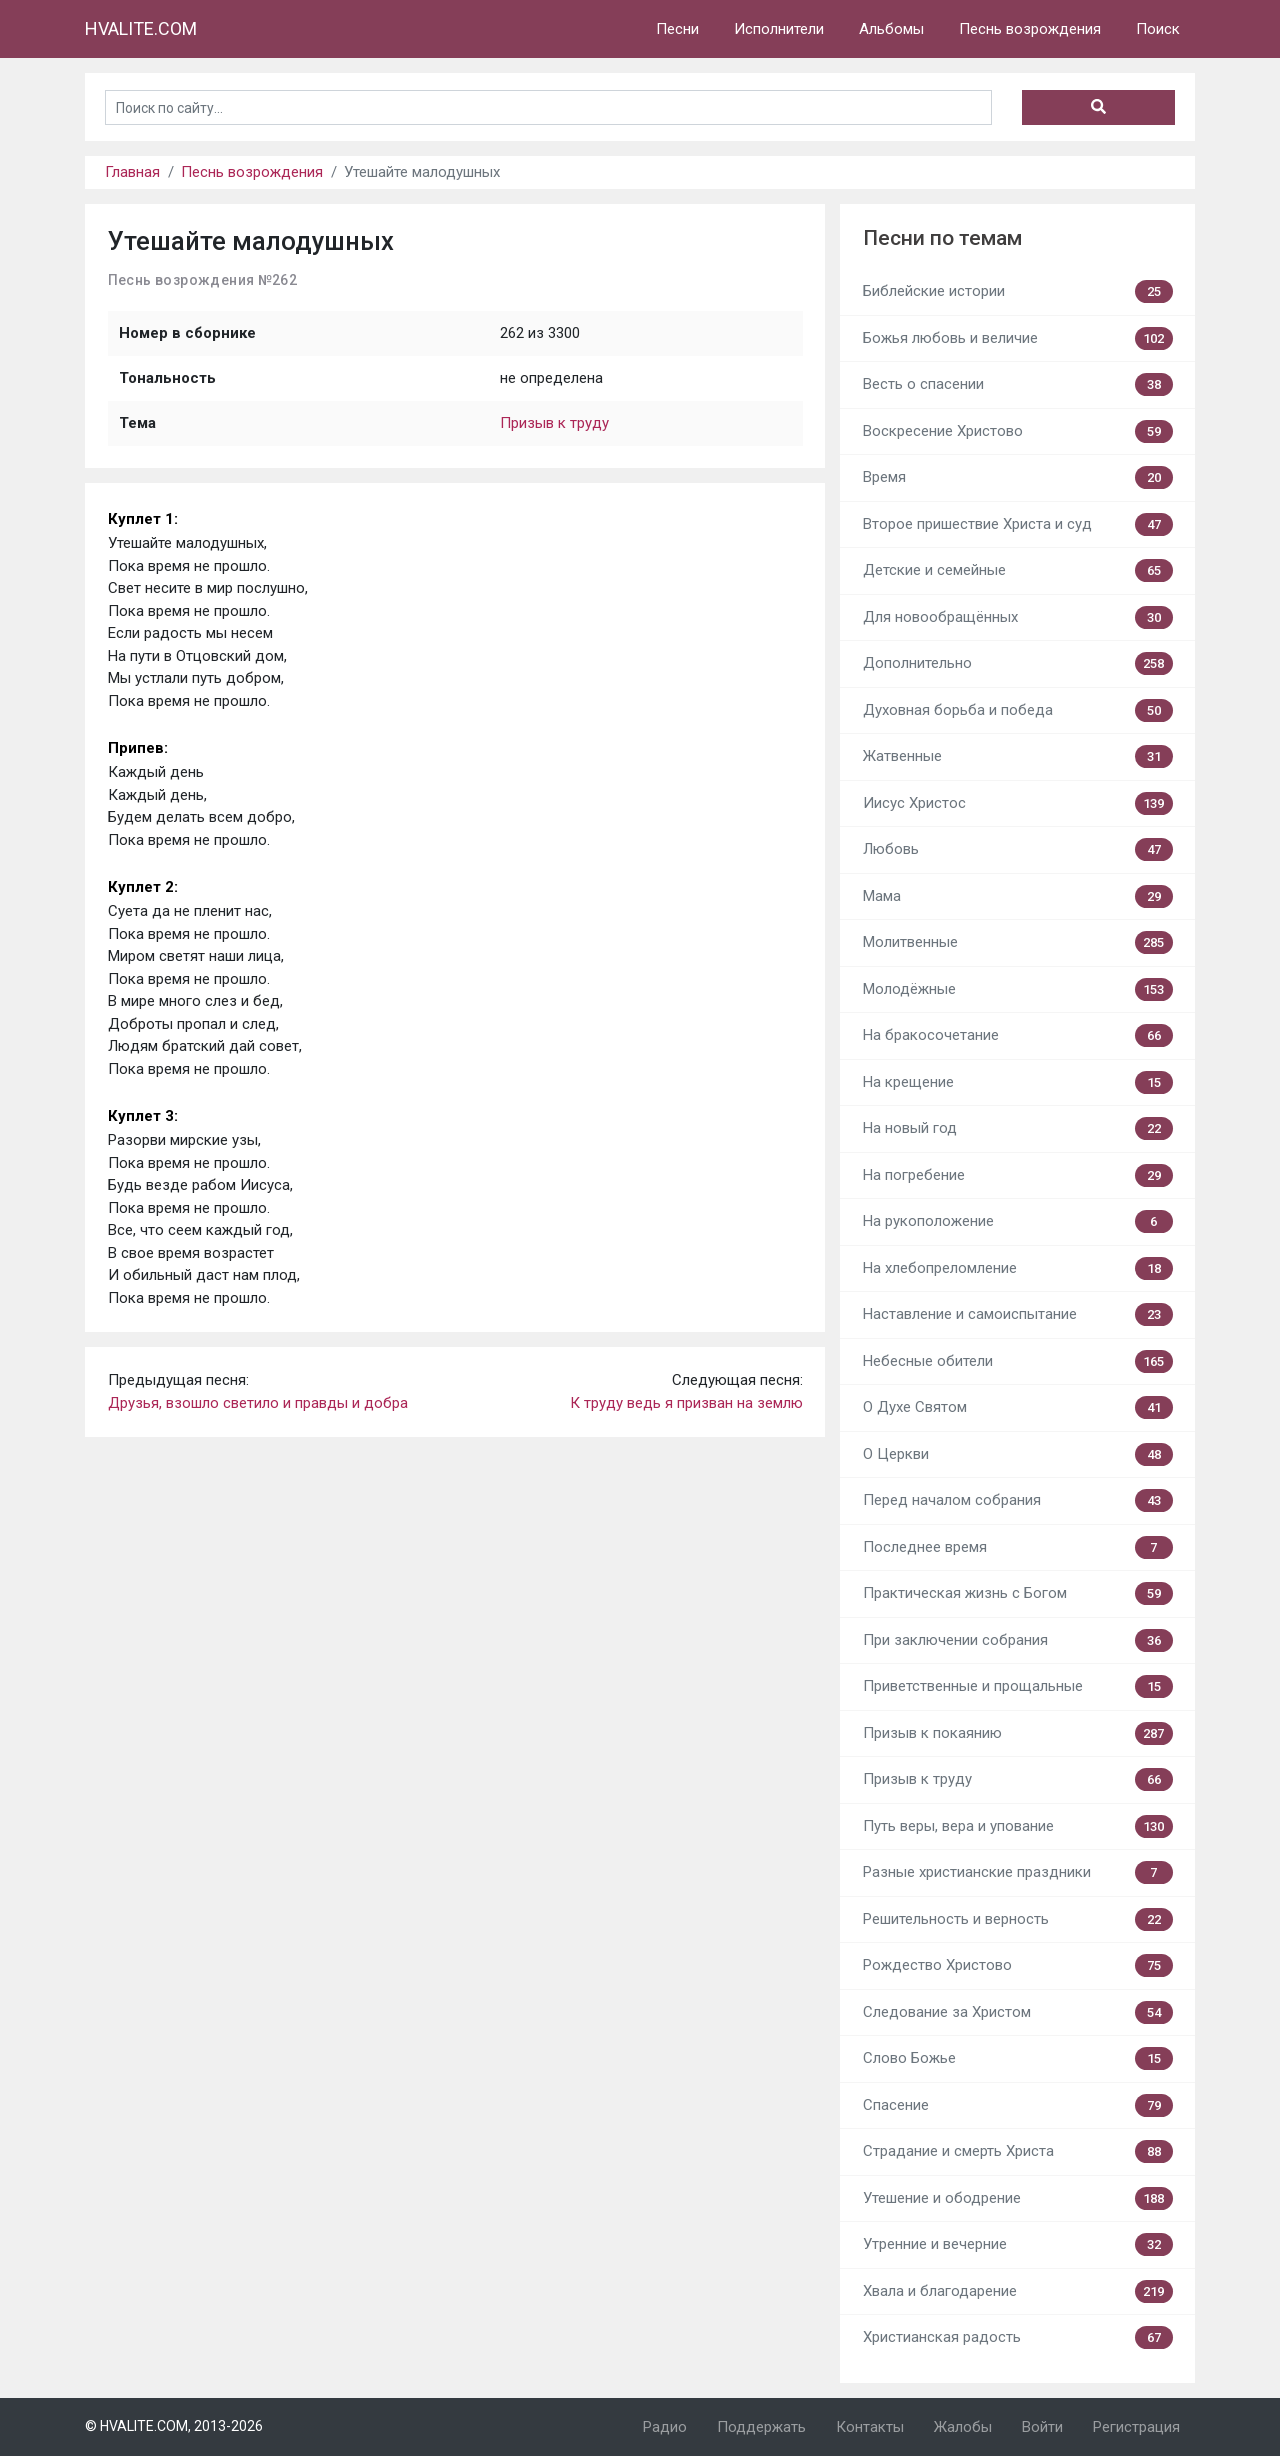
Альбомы (891, 29)
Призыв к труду (554, 423)
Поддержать (761, 2427)
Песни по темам (942, 238)
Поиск (1158, 29)
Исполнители (779, 29)
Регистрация (1136, 2427)
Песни (677, 29)
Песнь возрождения (1030, 29)
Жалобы (963, 2427)
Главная (132, 172)
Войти (1042, 2427)
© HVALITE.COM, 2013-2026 (174, 2426)
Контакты (870, 2427)
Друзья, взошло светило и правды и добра (258, 1403)
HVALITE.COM (141, 28)
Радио (665, 2427)
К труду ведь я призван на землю (686, 1403)
